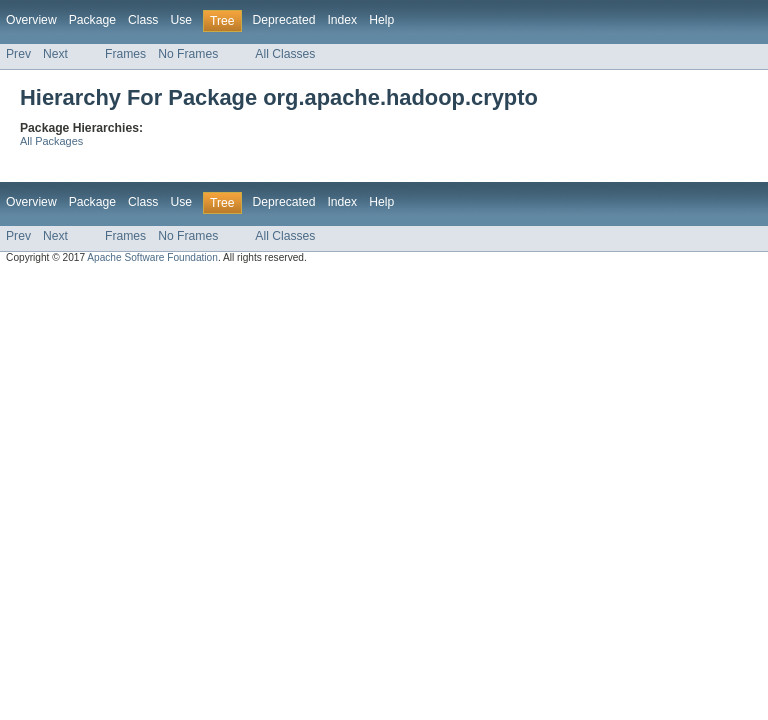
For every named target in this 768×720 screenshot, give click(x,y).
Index (342, 20)
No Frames (188, 54)
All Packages (51, 141)
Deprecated (284, 20)
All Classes (285, 54)
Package (92, 20)
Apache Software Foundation (152, 257)
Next (55, 54)
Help (381, 20)
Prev (18, 54)
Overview (31, 20)
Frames (125, 54)
